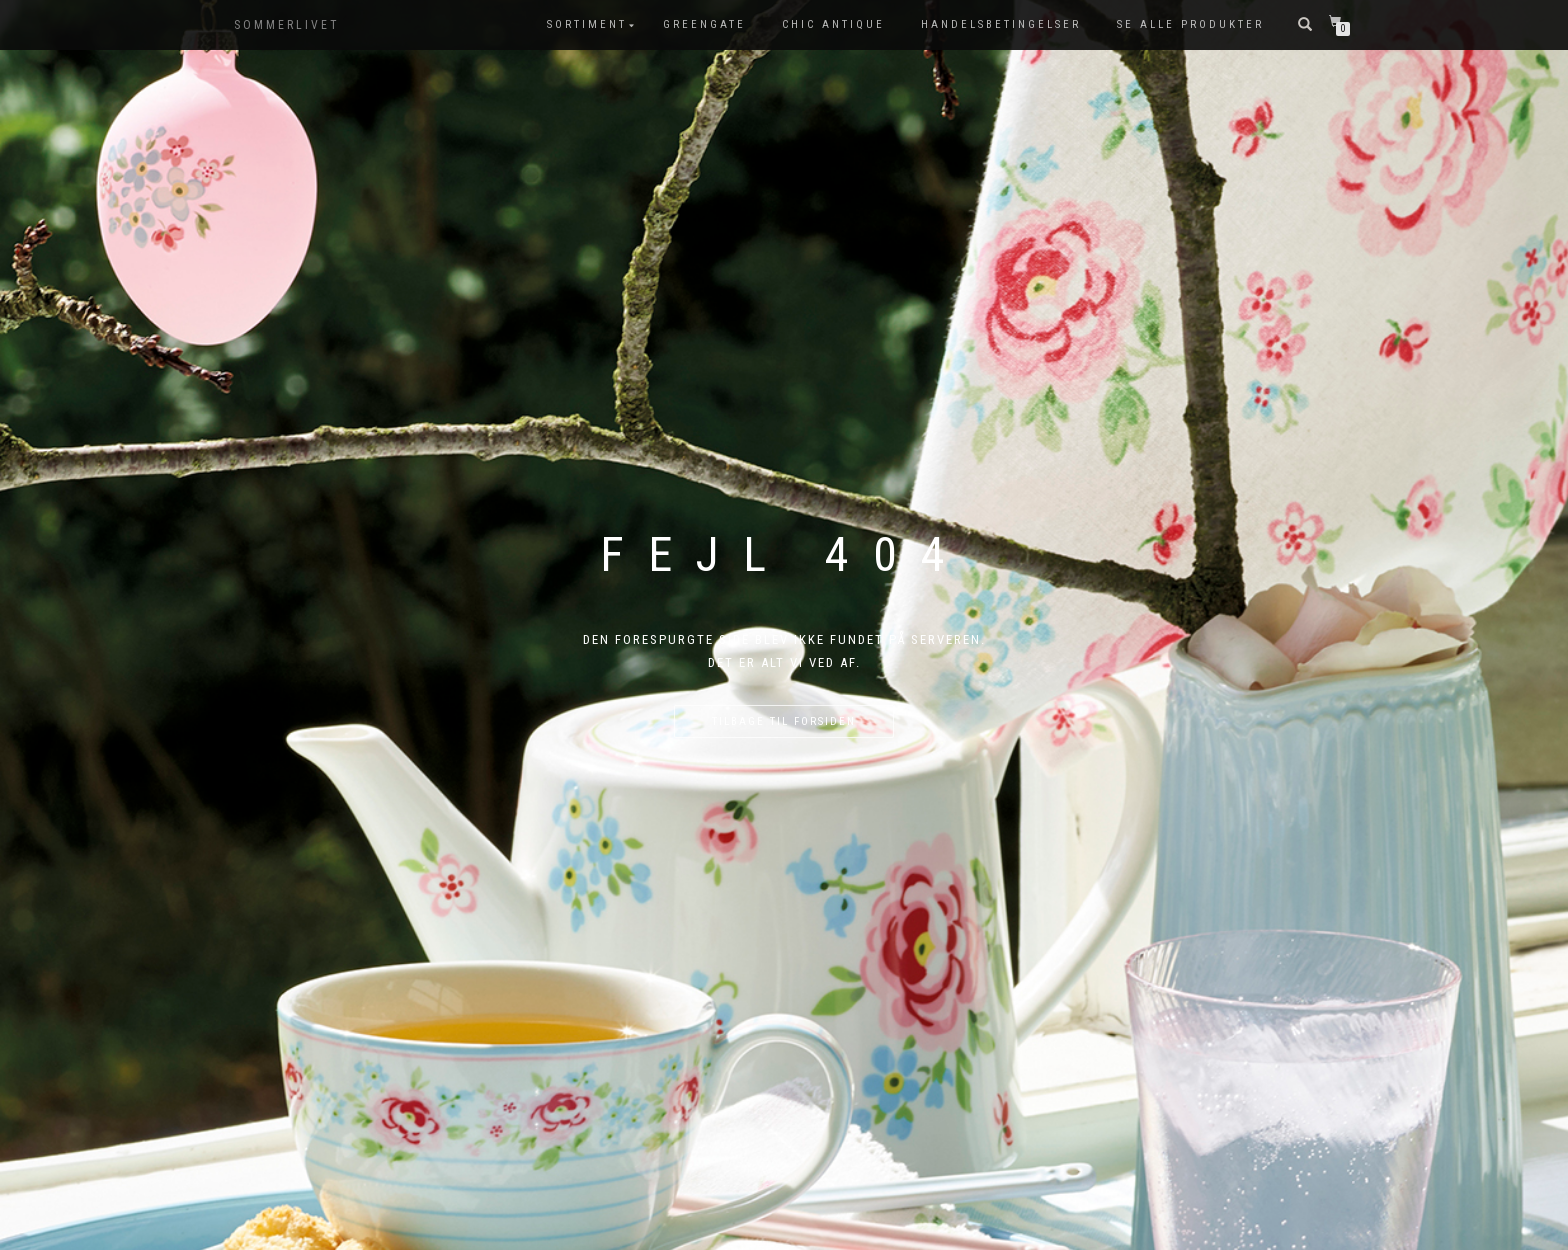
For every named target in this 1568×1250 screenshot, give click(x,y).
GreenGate (704, 24)
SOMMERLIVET (287, 25)
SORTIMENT (587, 24)
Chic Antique (833, 24)
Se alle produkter (1190, 24)
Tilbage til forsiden (784, 721)
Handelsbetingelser (1001, 24)
